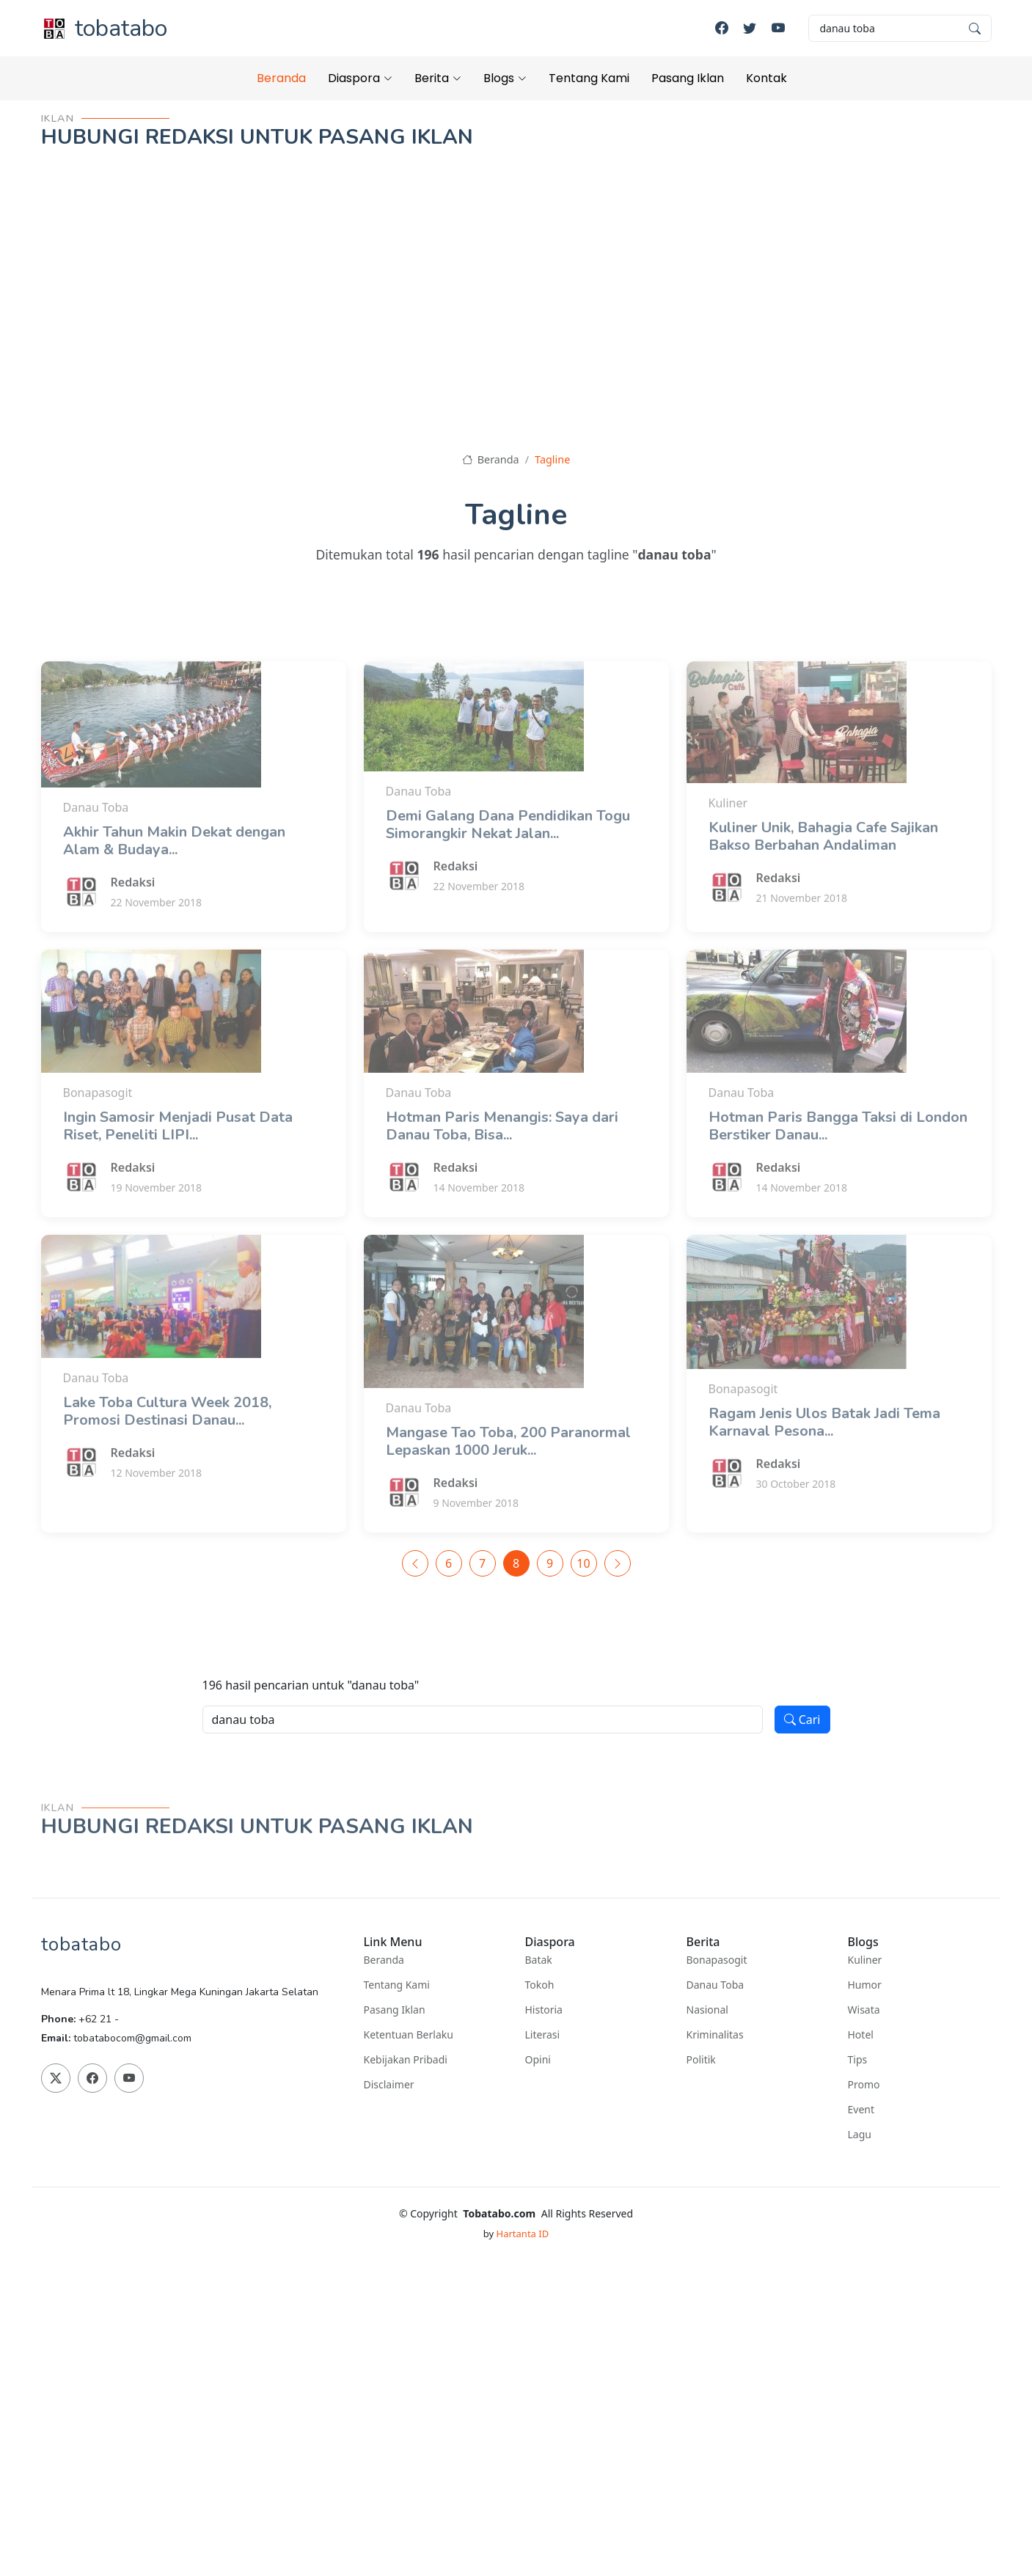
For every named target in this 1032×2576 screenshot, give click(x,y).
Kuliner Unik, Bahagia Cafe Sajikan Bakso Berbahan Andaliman (823, 881)
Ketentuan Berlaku (408, 2035)
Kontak (766, 78)
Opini (538, 2060)
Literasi (542, 2035)
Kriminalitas (715, 2035)
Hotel (861, 2035)
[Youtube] (778, 28)
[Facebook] (721, 28)
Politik (701, 2060)
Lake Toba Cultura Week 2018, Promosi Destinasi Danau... (167, 1456)
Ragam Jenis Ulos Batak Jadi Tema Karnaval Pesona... (824, 1467)
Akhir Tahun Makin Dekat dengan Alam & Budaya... (174, 886)
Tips (858, 2060)
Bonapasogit (717, 1960)
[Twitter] (749, 28)
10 (583, 1563)
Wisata (864, 2010)
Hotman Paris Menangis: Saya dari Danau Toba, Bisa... (502, 1171)
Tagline (552, 459)
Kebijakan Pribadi (405, 2060)
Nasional (707, 2010)
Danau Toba (715, 1985)
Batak (538, 1960)
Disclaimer (389, 2085)
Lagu (859, 2134)
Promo (864, 2085)
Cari (802, 1719)
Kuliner (865, 1960)
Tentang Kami (589, 78)
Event (861, 2110)
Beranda (281, 78)
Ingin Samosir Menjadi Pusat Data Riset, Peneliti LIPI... (178, 1171)
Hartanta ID (523, 2233)
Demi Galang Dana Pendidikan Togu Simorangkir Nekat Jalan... (508, 870)
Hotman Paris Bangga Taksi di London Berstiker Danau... (838, 1171)
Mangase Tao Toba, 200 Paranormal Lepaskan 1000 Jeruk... (508, 1486)
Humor (865, 1985)
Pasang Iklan (687, 78)
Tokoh (540, 1985)
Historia (544, 2010)
